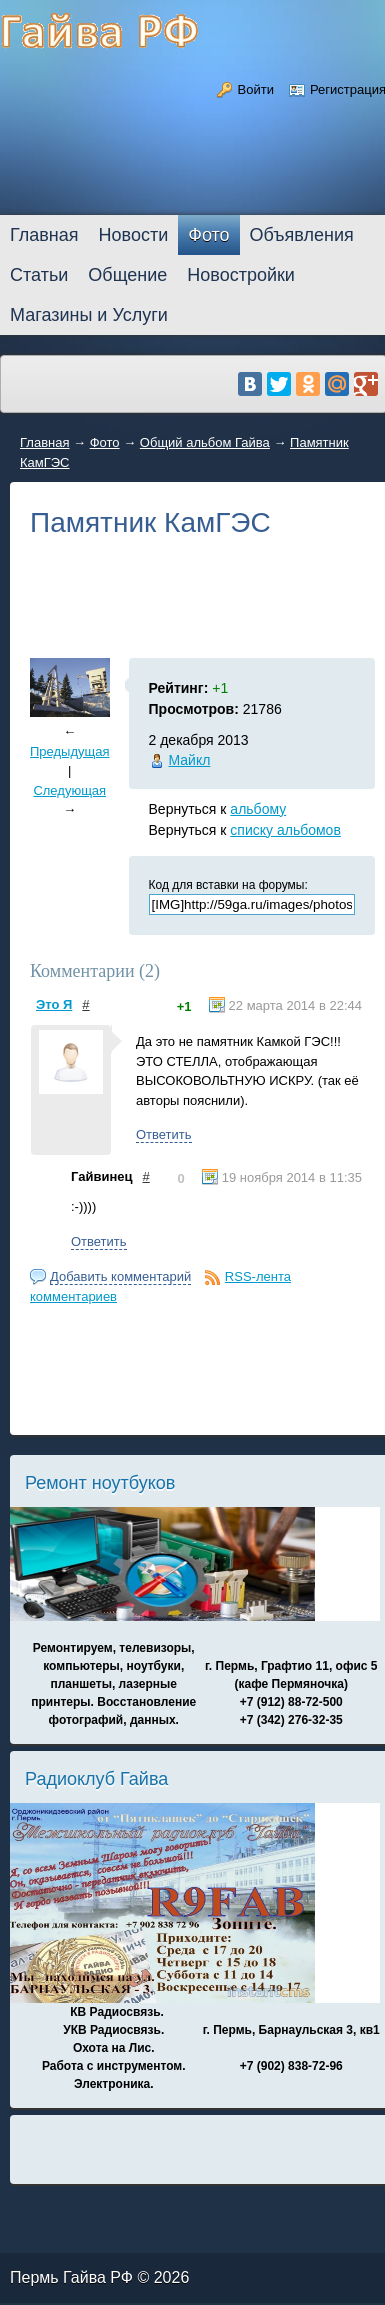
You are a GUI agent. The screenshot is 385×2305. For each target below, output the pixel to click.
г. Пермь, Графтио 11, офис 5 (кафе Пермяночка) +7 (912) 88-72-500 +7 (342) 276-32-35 (291, 1693)
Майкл (190, 760)
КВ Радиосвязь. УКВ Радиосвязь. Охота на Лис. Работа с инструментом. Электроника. (114, 2048)
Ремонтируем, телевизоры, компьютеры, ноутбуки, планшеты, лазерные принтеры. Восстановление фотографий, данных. (113, 1684)
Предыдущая (70, 751)
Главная (44, 442)
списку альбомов (285, 830)
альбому (258, 809)
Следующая (69, 790)
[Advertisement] (202, 613)
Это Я (54, 1004)
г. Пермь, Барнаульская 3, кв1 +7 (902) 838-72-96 (291, 2048)
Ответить (164, 1134)
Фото (105, 442)
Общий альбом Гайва (205, 442)
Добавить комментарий (120, 1276)
